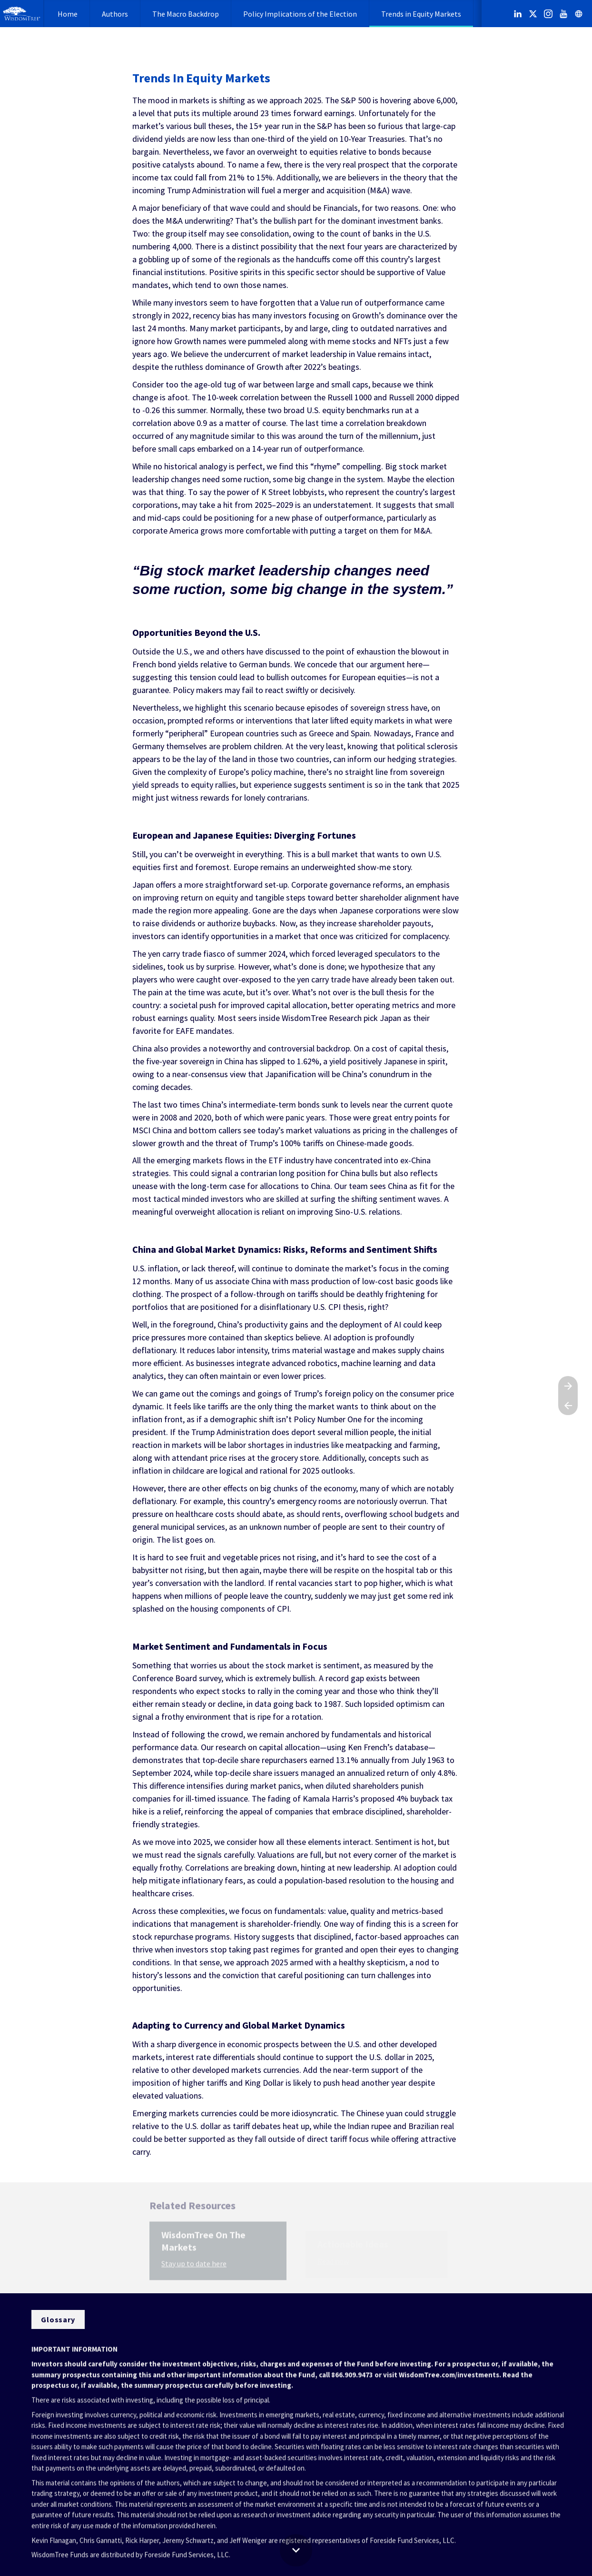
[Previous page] (568, 1405)
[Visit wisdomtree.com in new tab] (57, 2319)
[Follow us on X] (533, 13)
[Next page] (568, 1386)
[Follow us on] (578, 13)
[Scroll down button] (296, 2550)
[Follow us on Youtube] (563, 13)
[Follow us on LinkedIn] (517, 13)
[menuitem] (67, 13)
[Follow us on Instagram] (548, 13)
